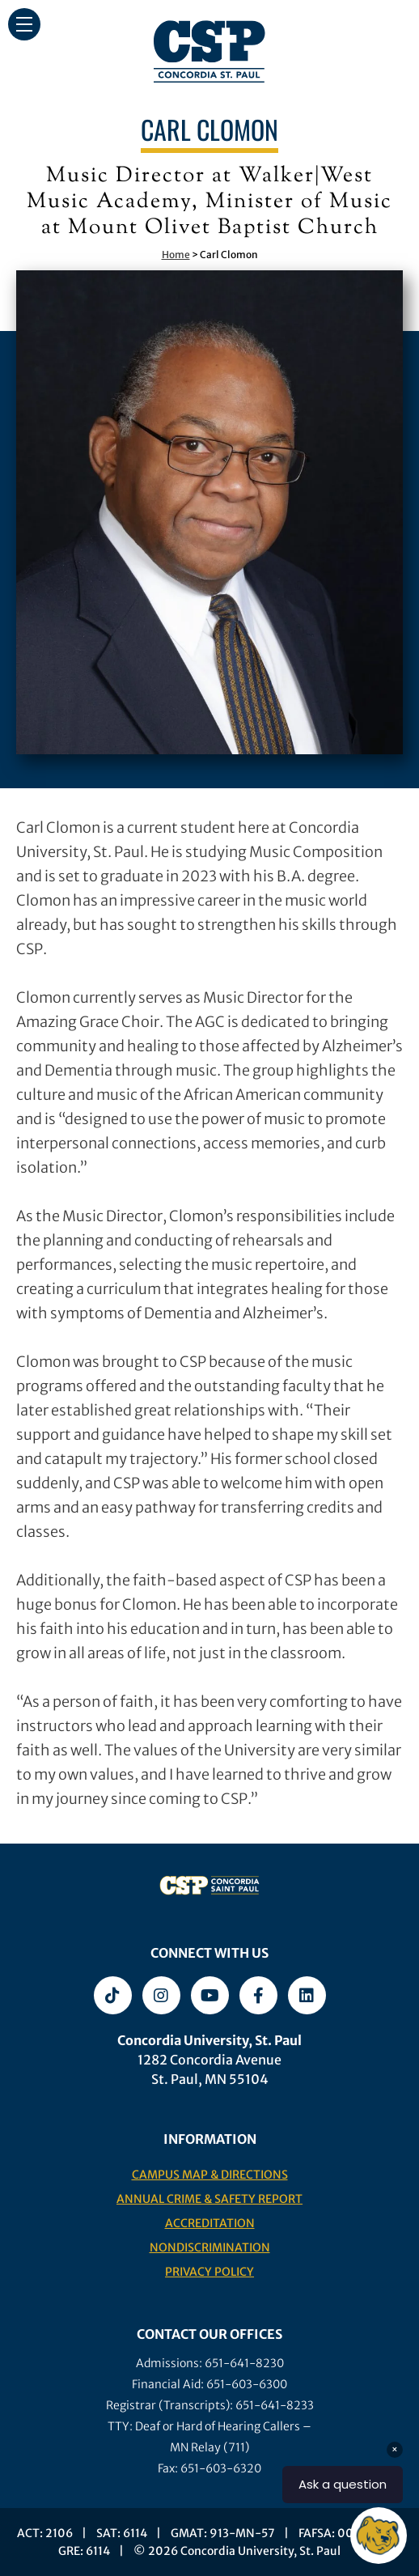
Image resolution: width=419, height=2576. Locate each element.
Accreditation (210, 2223)
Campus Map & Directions (210, 2174)
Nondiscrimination (210, 2247)
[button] (24, 24)
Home (176, 254)
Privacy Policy (209, 2271)
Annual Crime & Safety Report (209, 2199)
